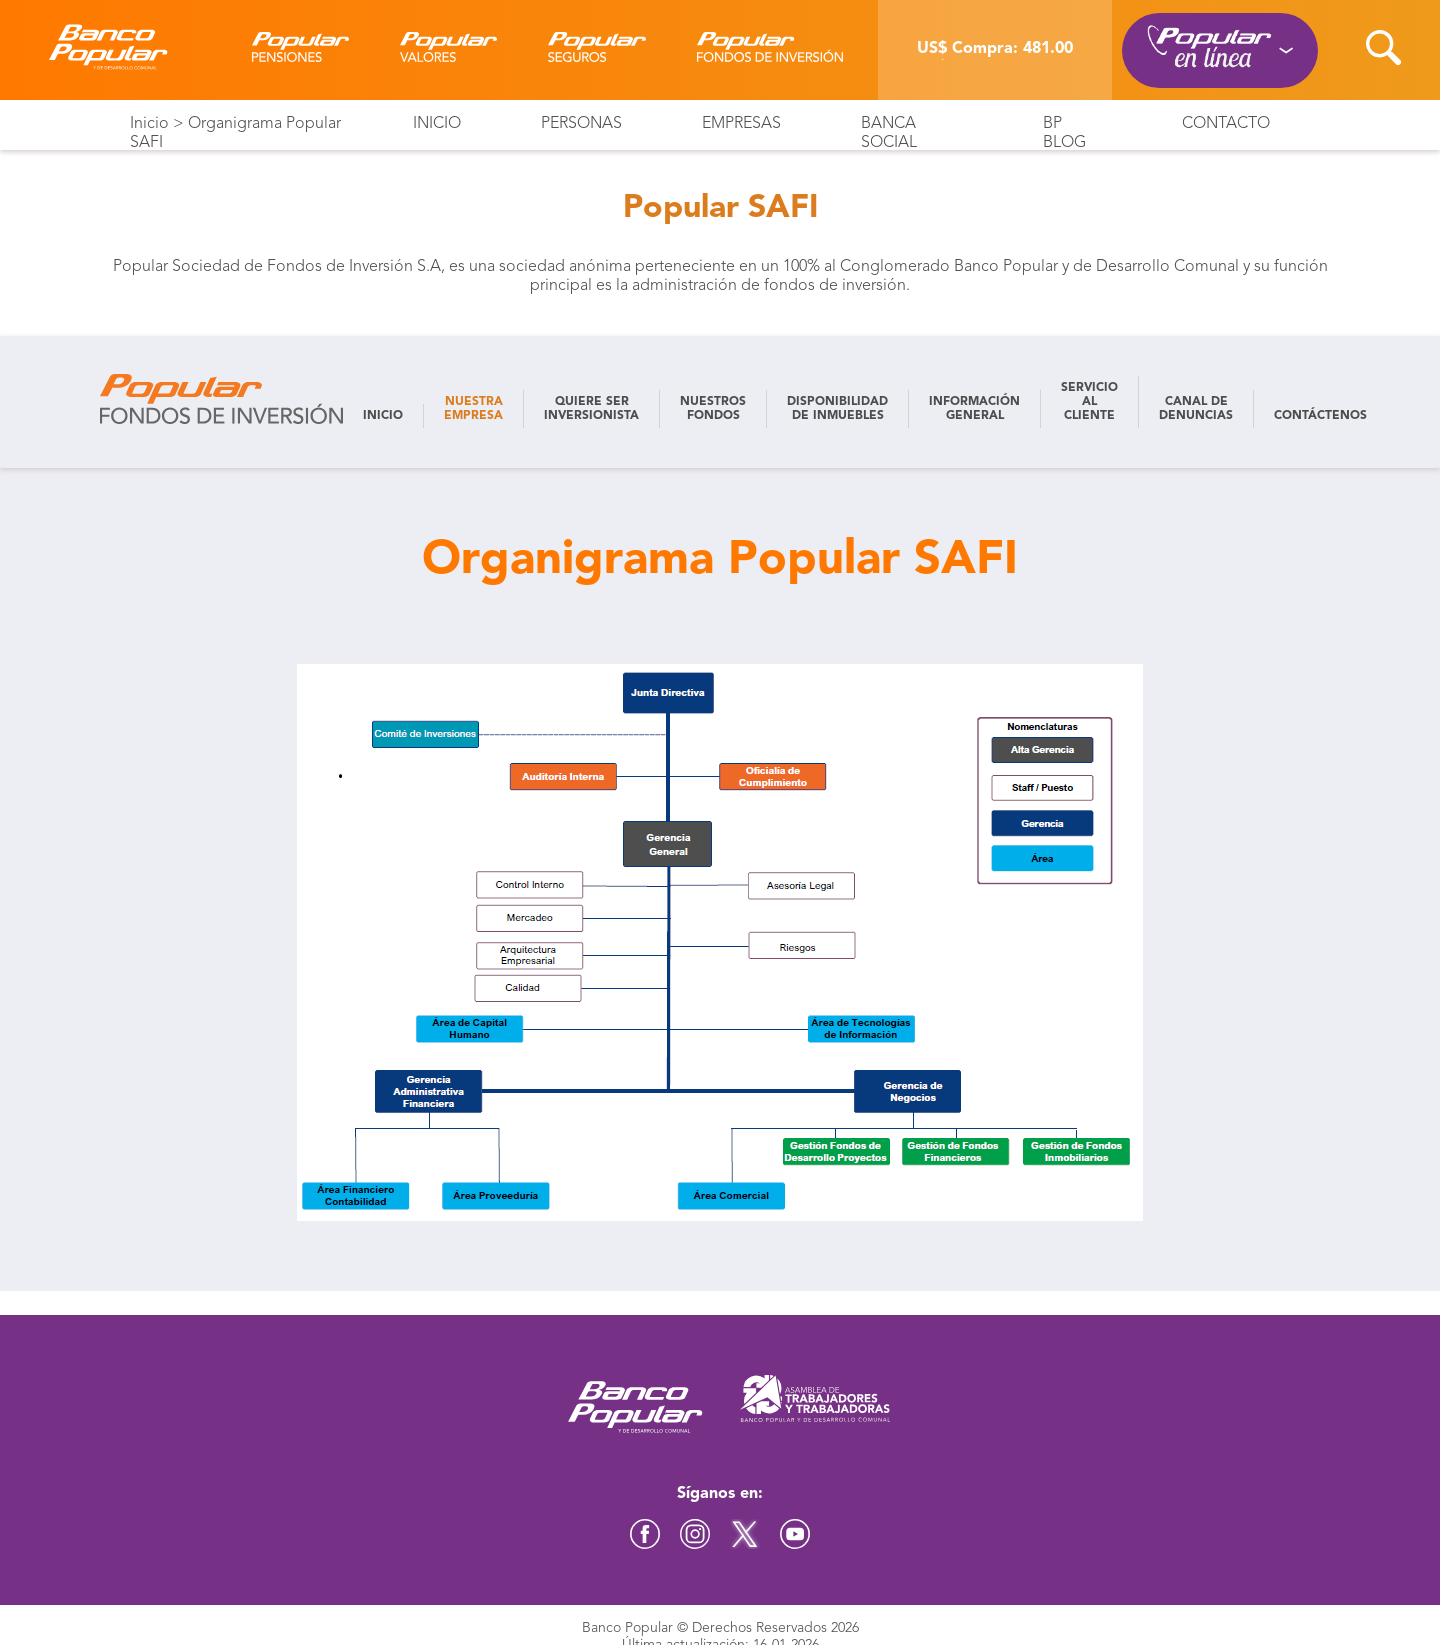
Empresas (741, 124)
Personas (581, 124)
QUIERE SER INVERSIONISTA (591, 409)
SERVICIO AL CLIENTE (1089, 402)
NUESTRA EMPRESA (473, 409)
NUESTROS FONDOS (713, 409)
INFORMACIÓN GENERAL (974, 409)
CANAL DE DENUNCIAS (1196, 409)
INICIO (383, 416)
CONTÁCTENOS (1320, 416)
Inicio (149, 124)
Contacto (1226, 124)
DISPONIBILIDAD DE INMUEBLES (837, 409)
